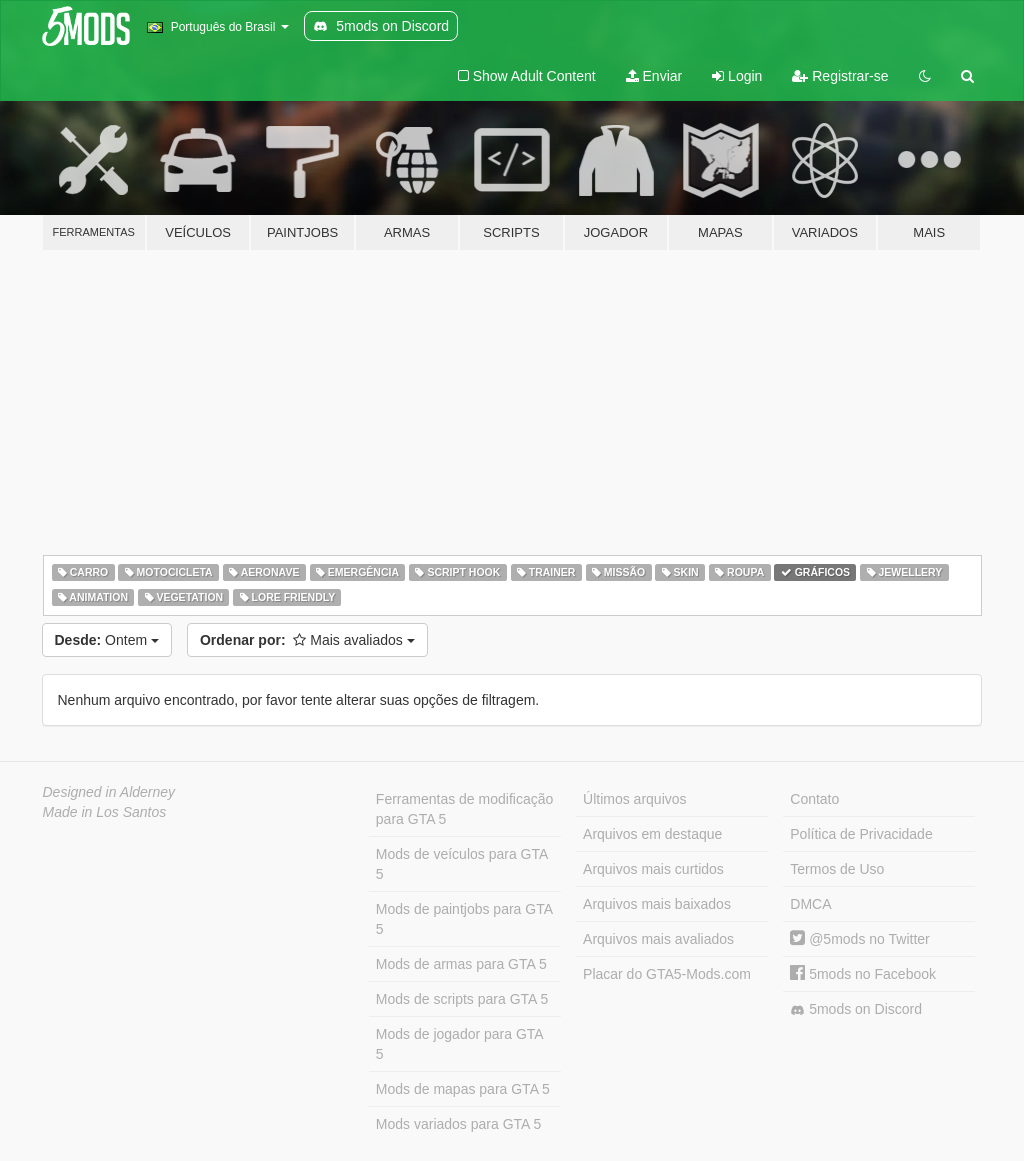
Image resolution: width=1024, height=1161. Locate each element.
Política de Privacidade (861, 834)
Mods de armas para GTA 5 (461, 964)
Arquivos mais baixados (657, 904)
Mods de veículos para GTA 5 (462, 864)
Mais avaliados (307, 640)
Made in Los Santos (105, 812)
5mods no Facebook (863, 974)
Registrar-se (840, 76)
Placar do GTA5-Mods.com (667, 974)
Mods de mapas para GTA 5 (463, 1089)
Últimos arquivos (634, 799)
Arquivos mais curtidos (653, 869)
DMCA (810, 904)
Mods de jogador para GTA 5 (460, 1044)
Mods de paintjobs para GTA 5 (464, 919)
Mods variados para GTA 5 (458, 1124)
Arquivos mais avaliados (658, 939)
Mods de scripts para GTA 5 (462, 999)
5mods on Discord (856, 1009)
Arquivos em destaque (652, 834)
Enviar (654, 76)
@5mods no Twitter (859, 939)
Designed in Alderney (109, 792)
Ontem (107, 640)
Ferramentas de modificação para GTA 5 (464, 809)
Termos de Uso (837, 869)
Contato (814, 799)
